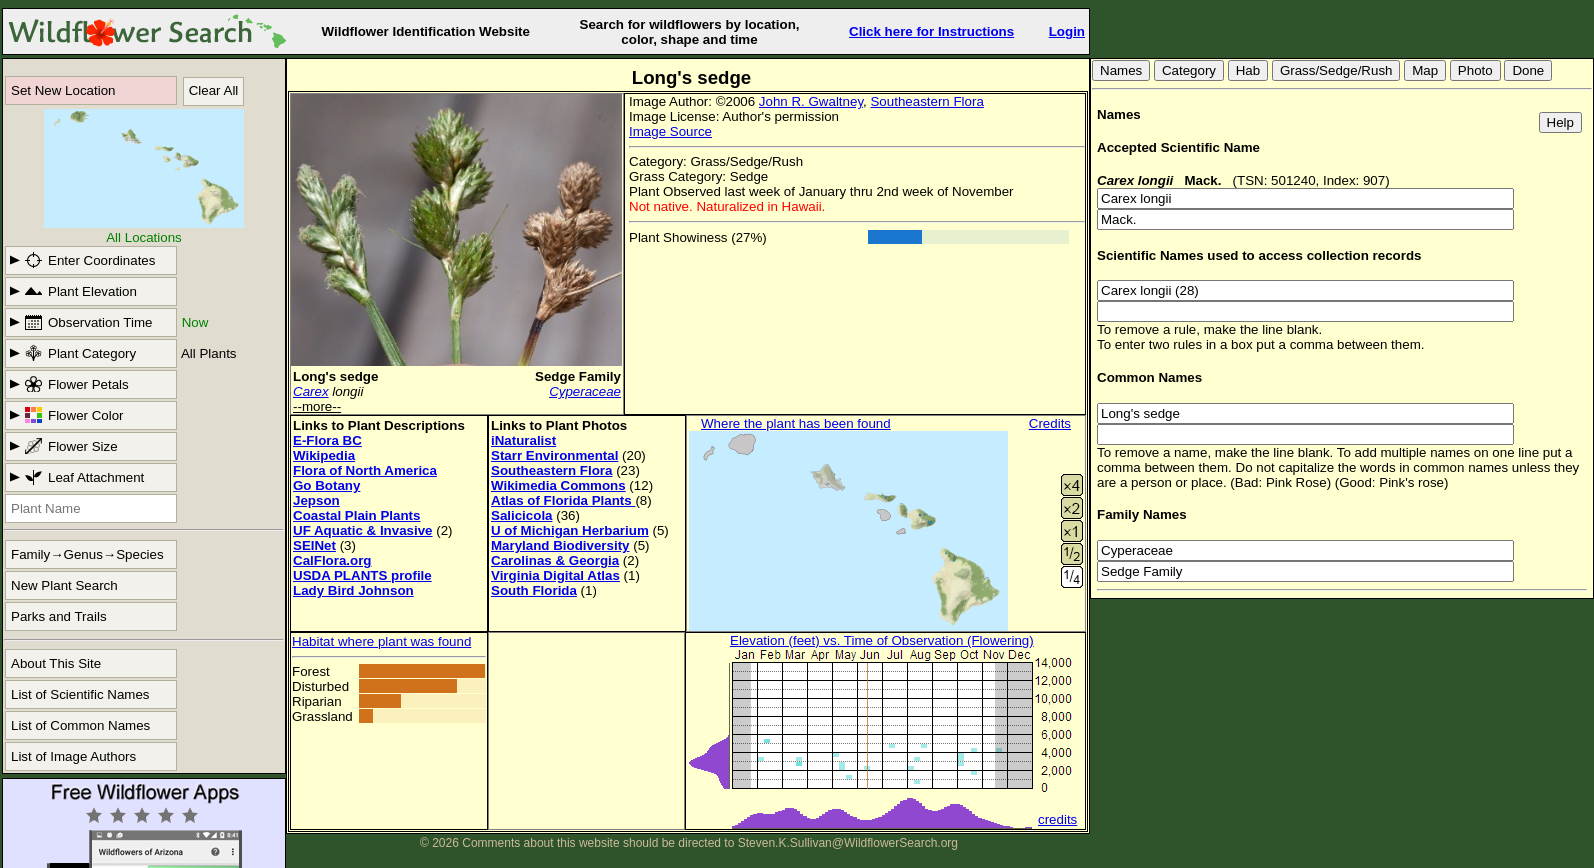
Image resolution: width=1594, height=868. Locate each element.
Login (1067, 31)
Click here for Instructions (931, 31)
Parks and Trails (59, 616)
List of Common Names (80, 725)
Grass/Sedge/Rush (1336, 70)
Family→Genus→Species (87, 554)
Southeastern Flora (926, 101)
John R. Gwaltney (811, 101)
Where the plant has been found (796, 423)
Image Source (670, 131)
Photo (1475, 70)
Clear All (214, 90)
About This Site (56, 663)
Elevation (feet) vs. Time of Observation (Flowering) (882, 640)
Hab (1248, 70)
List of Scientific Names (80, 694)
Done (1528, 70)
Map (1425, 70)
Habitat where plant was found (381, 641)
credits (1057, 819)
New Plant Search (64, 585)
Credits (1050, 423)
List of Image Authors (73, 756)
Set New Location (63, 90)
